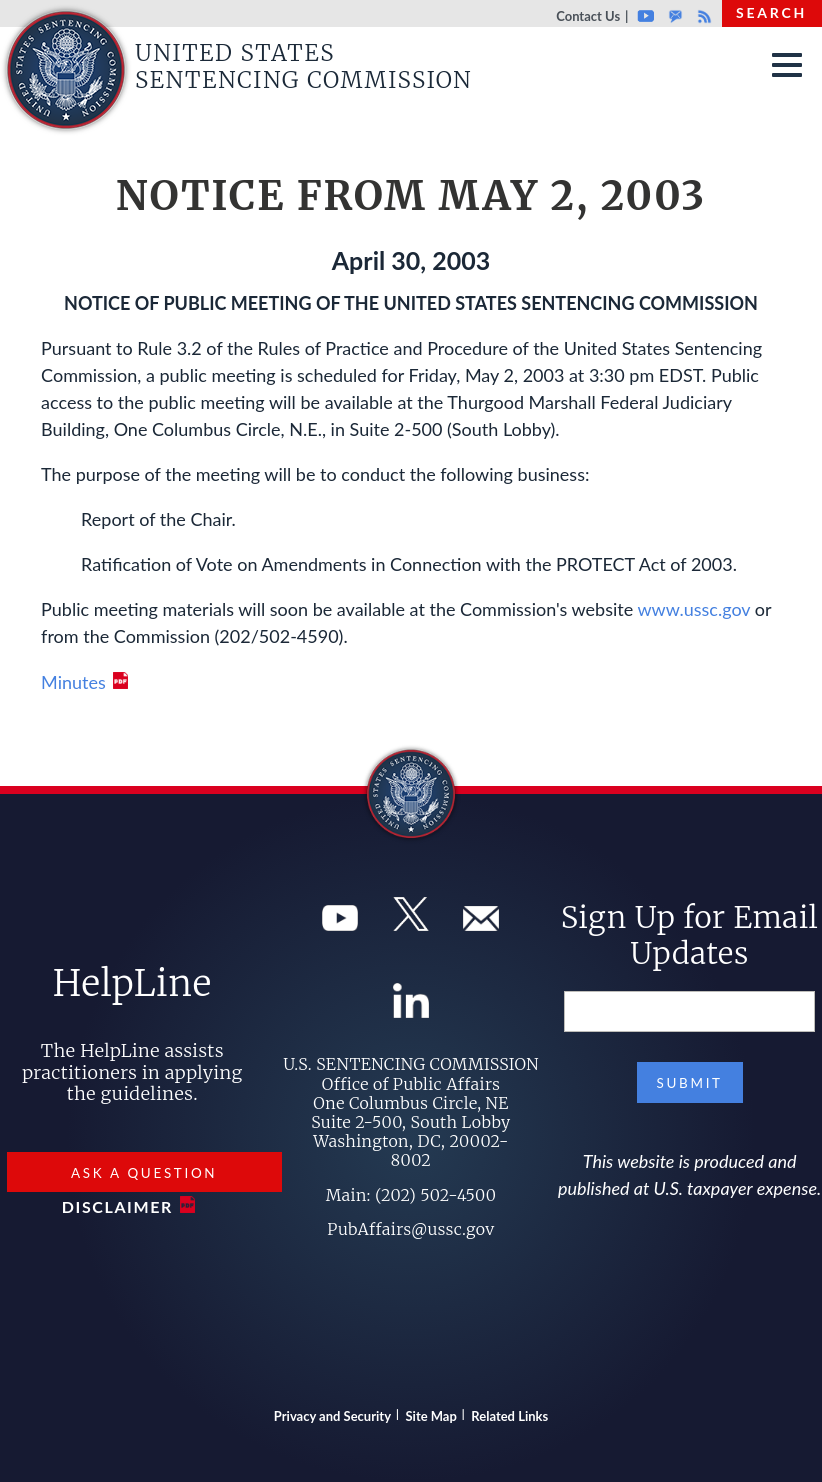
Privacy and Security (332, 1416)
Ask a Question (144, 1173)
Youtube (645, 16)
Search (771, 12)
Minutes (73, 682)
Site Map (431, 1416)
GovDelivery (675, 16)
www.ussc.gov (693, 609)
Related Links (509, 1416)
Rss (702, 16)
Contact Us (588, 16)
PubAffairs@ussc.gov (410, 1229)
